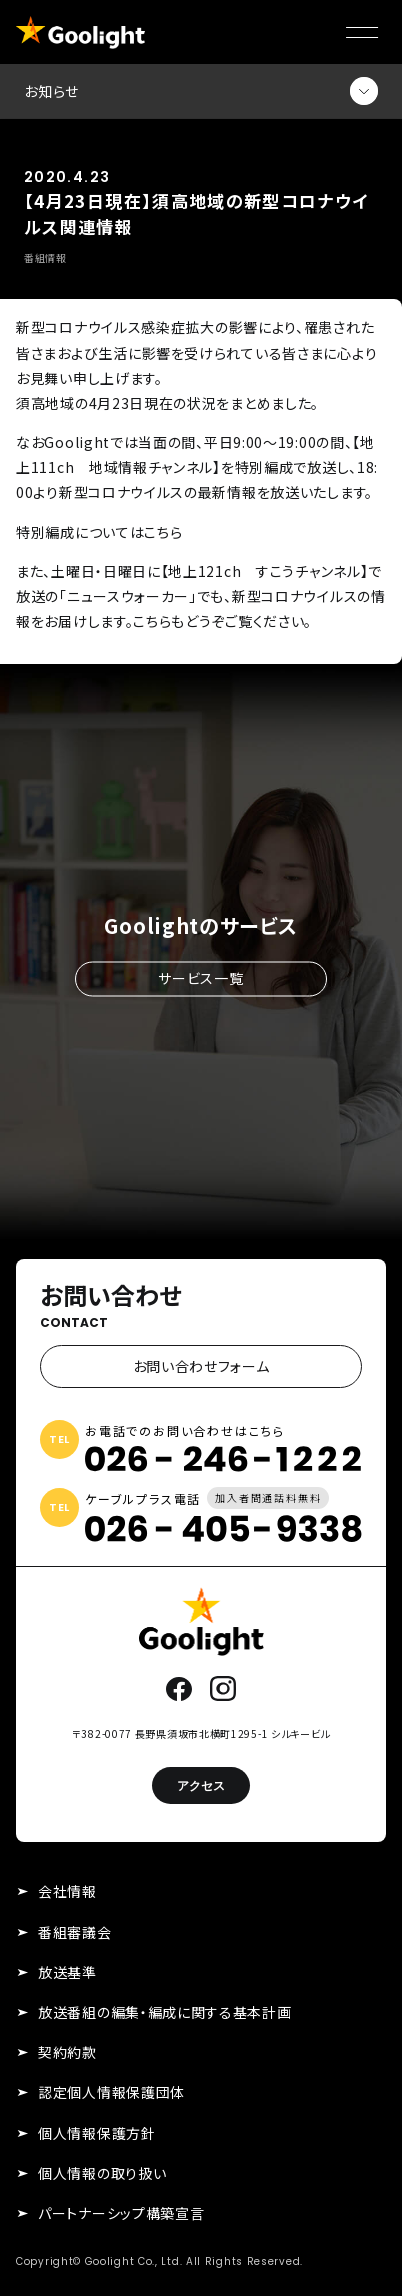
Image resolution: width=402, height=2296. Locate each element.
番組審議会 (75, 1932)
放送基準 (67, 1972)
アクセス (201, 1785)
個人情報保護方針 (97, 2133)
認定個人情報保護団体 (111, 2092)
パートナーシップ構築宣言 (121, 2213)
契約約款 (67, 2052)
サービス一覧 (200, 978)
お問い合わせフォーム (201, 1366)
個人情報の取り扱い (102, 2173)
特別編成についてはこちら (99, 532)
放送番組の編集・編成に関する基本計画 (165, 2012)
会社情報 (67, 1891)
